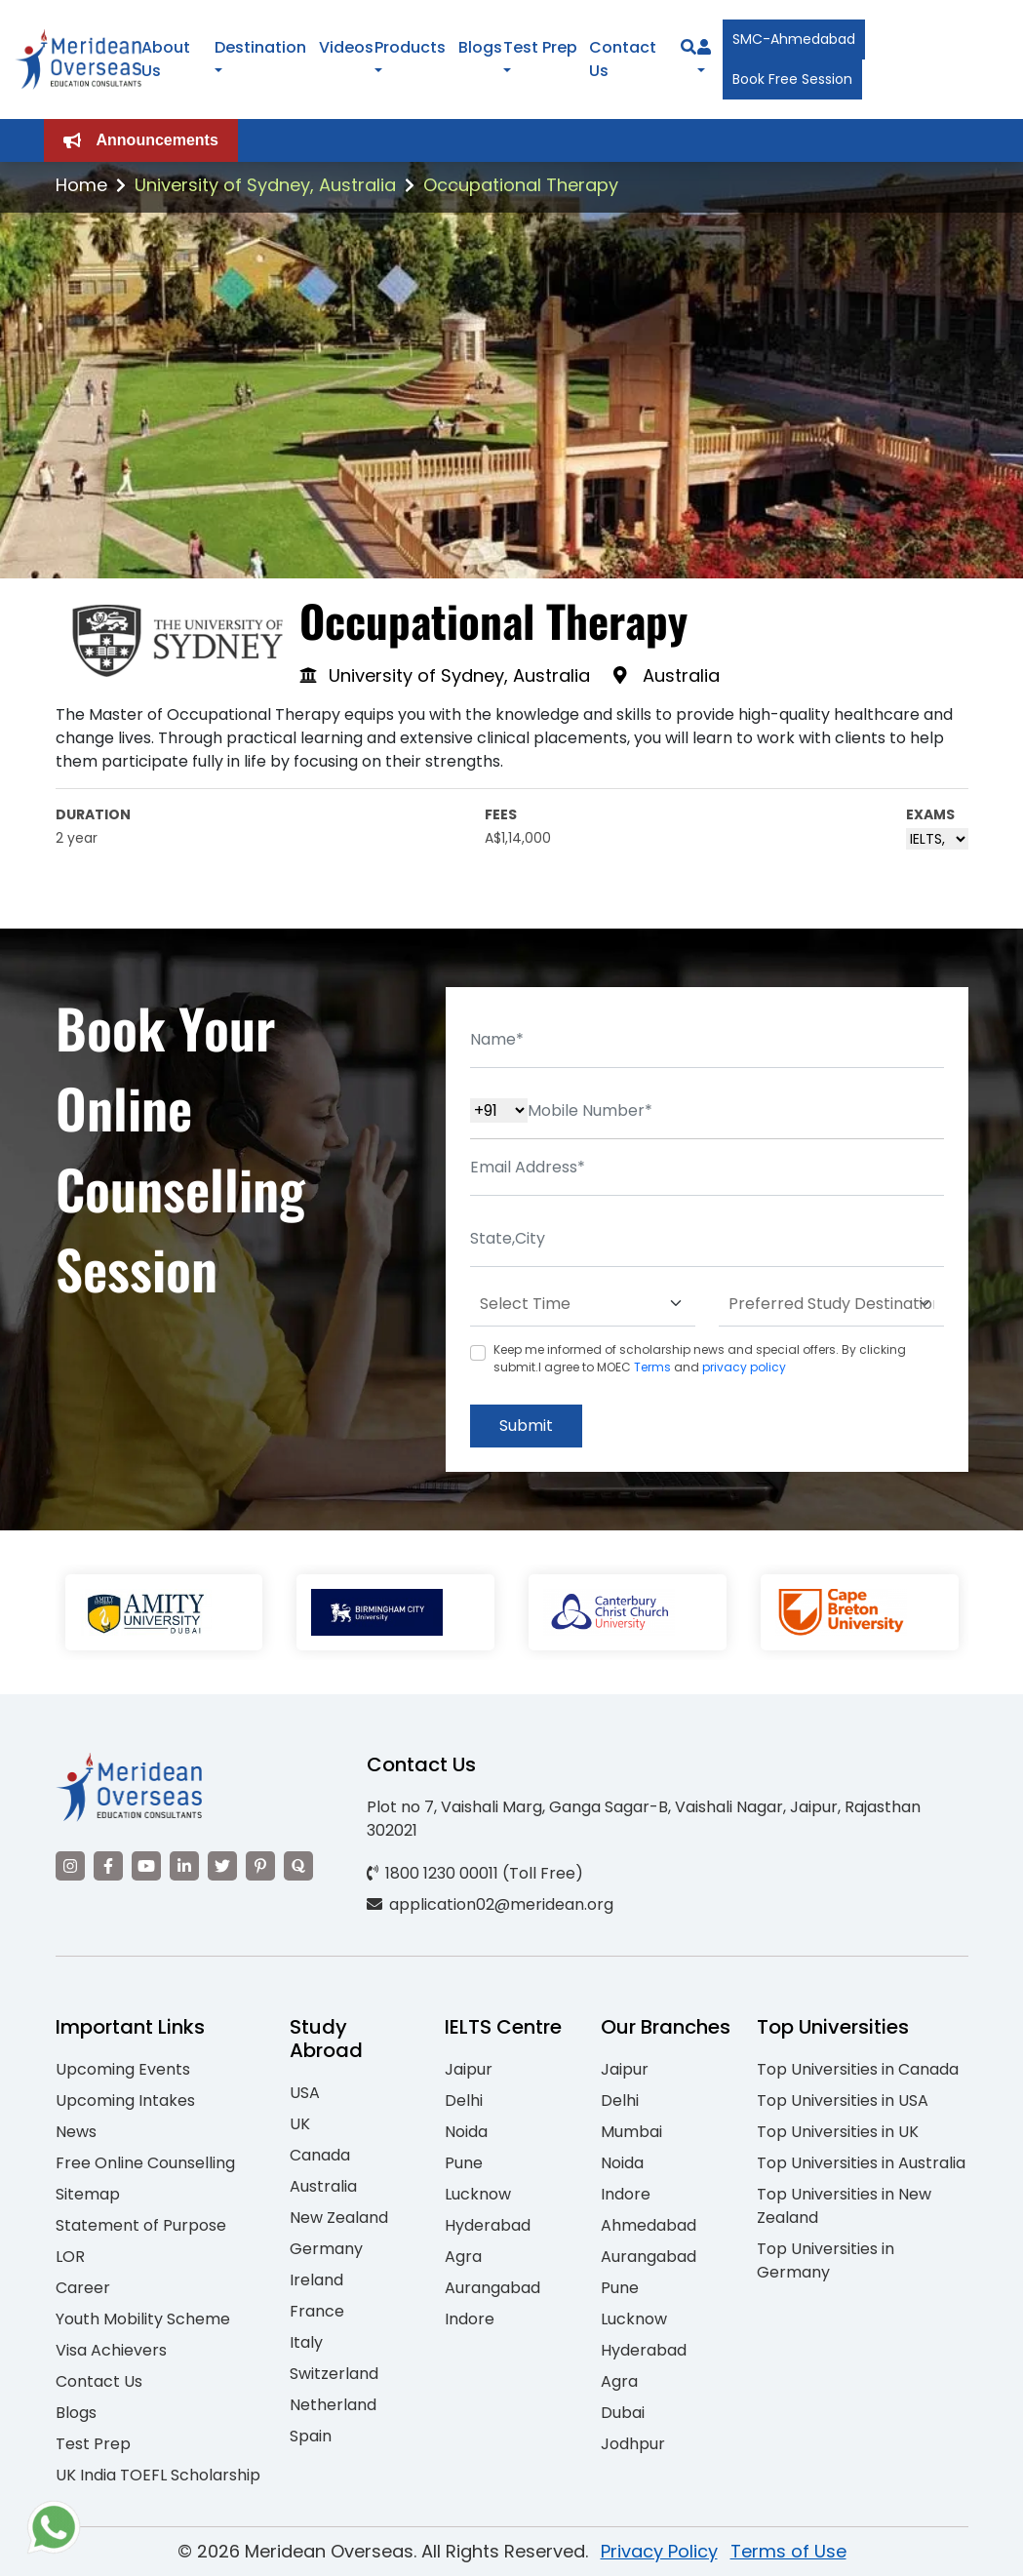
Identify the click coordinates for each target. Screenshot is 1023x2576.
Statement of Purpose (141, 2225)
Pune (464, 2163)
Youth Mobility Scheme (143, 2319)
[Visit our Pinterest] (260, 1866)
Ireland (316, 2280)
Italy (306, 2342)
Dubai (623, 2412)
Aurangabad (492, 2288)
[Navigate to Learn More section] (704, 47)
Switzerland (334, 2373)
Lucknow (478, 2194)
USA (305, 2092)
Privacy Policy (659, 2551)
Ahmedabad (648, 2225)
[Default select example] (582, 1304)
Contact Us (99, 2381)
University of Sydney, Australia (265, 185)
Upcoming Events (123, 2069)
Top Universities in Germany (825, 2260)
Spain (311, 2436)
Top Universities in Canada (858, 2069)
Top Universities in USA (842, 2100)
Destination (260, 47)
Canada (320, 2155)
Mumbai (631, 2131)
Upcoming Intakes (125, 2100)
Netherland (333, 2405)
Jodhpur (633, 2444)
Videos (346, 47)
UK (300, 2124)
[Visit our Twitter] (222, 1866)
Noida (466, 2131)
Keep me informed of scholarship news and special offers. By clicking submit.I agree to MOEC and (699, 1358)
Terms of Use (788, 2551)
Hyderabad (488, 2225)
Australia (323, 2186)
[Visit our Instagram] (70, 1866)
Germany (326, 2249)
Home (81, 185)
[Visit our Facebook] (108, 1866)
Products (410, 47)
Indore (469, 2319)
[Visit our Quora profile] (298, 1866)
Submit (526, 1425)
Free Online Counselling (145, 2163)
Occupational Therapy (520, 185)
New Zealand (339, 2217)
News (76, 2131)
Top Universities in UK (838, 2131)
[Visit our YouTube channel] (146, 1866)
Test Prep (540, 47)
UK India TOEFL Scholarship (158, 2475)
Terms (652, 1367)
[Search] (688, 47)
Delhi (464, 2100)
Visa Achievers (111, 2350)
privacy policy (744, 1367)
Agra (463, 2256)
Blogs (480, 47)
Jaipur (468, 2069)
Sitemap (88, 2194)
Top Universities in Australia (861, 2163)
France (317, 2311)
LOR (70, 2256)
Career (83, 2288)
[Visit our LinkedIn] (184, 1866)
